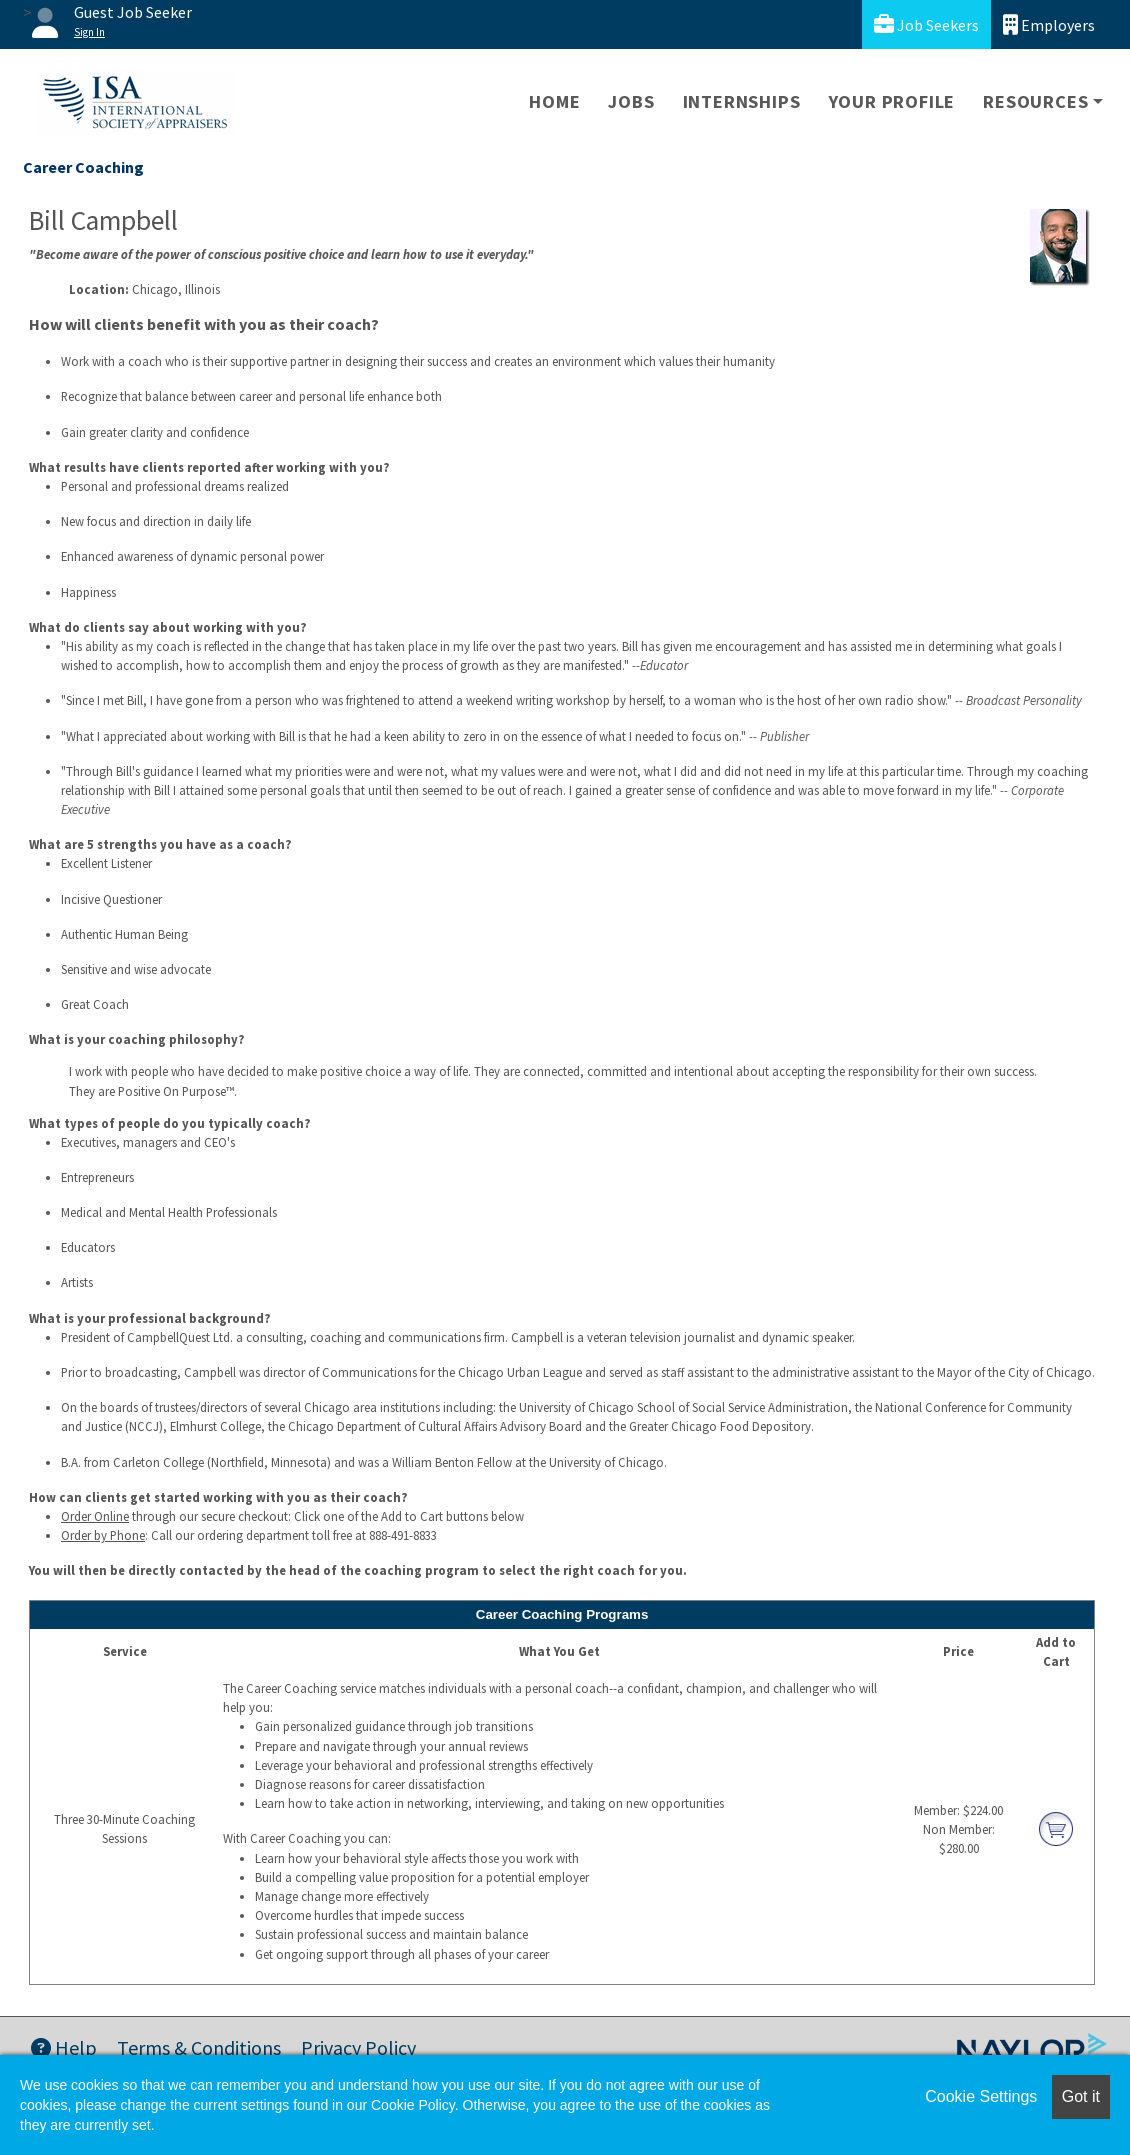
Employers (1049, 24)
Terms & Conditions (199, 2047)
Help (64, 2047)
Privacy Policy (358, 2047)
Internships (742, 101)
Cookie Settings (981, 2096)
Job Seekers (926, 24)
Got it (1081, 2096)
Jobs (631, 101)
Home (554, 101)
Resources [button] (1035, 101)
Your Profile (892, 101)
